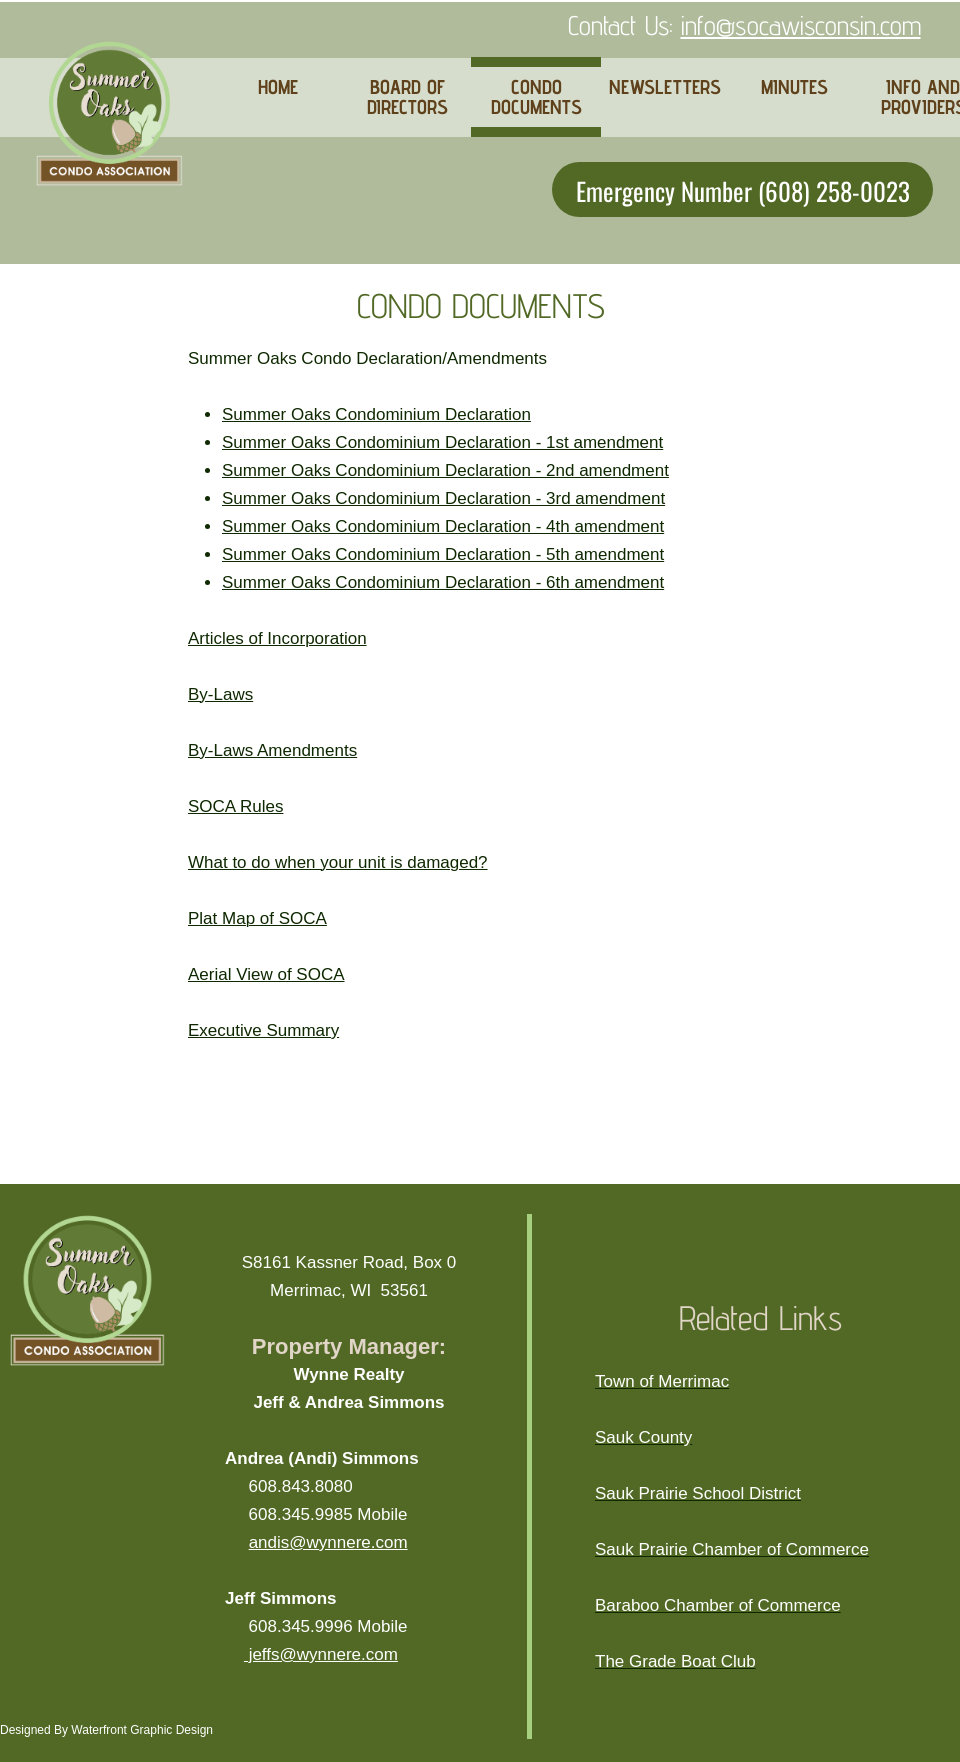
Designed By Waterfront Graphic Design (106, 1730)
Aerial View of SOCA (266, 974)
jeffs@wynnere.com (321, 1654)
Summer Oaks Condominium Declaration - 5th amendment (443, 554)
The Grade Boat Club (675, 1661)
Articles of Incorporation (277, 638)
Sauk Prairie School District (698, 1493)
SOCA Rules (235, 806)
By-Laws (220, 694)
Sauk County (643, 1437)
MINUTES (794, 87)
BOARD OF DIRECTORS (407, 97)
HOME (278, 87)
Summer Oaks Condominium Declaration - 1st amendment (442, 442)
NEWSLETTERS (665, 87)
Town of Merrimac (662, 1381)
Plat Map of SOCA (257, 918)
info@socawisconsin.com (801, 25)
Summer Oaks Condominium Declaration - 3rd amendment (443, 498)
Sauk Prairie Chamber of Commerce (732, 1549)
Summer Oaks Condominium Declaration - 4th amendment (443, 526)
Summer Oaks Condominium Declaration (376, 414)
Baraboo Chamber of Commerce (718, 1605)
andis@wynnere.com (328, 1542)
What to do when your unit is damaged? (338, 862)
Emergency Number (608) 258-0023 (743, 189)
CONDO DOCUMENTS (536, 97)
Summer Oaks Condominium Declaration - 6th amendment (443, 582)
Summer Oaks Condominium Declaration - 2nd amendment (445, 470)
